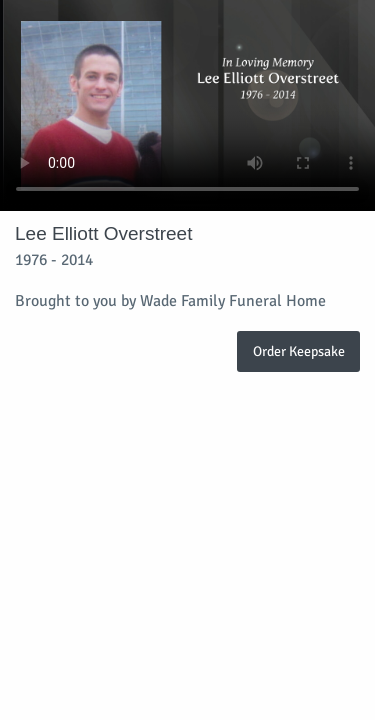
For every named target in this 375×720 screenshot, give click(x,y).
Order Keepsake (299, 351)
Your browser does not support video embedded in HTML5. (187, 105)
